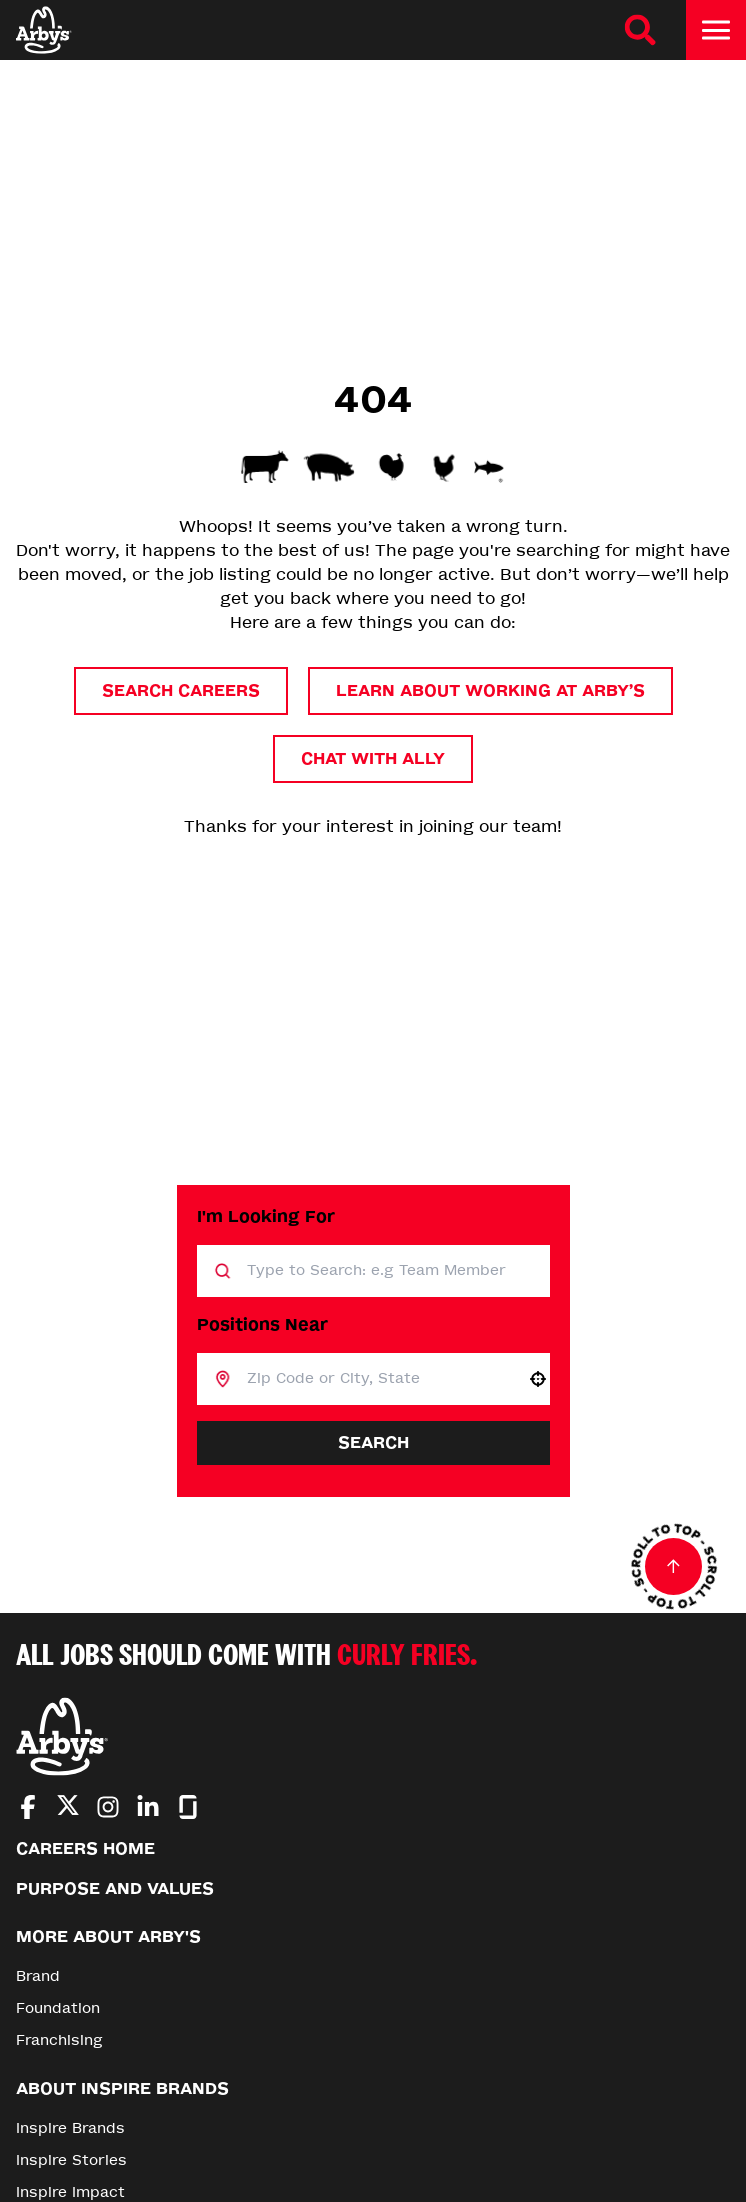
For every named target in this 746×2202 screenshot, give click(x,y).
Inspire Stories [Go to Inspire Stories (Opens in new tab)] (71, 2160)
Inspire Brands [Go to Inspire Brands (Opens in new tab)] (70, 2128)
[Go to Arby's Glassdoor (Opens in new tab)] (188, 1807)
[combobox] (378, 1379)
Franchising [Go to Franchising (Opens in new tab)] (59, 2040)
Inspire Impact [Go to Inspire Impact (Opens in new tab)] (70, 2192)
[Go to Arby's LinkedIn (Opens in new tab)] (148, 1807)
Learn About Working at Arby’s (490, 690)
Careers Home (85, 1848)
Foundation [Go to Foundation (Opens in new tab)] (58, 2008)
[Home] (44, 30)
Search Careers (181, 690)
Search (373, 1442)
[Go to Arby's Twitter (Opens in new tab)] (68, 1808)
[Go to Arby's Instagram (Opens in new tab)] (108, 1807)
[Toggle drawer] (716, 30)
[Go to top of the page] (674, 1567)
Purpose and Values (115, 1888)
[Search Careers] (640, 30)
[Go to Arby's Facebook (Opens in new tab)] (28, 1807)
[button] (538, 1379)
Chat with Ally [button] (373, 758)
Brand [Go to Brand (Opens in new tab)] (38, 1976)
